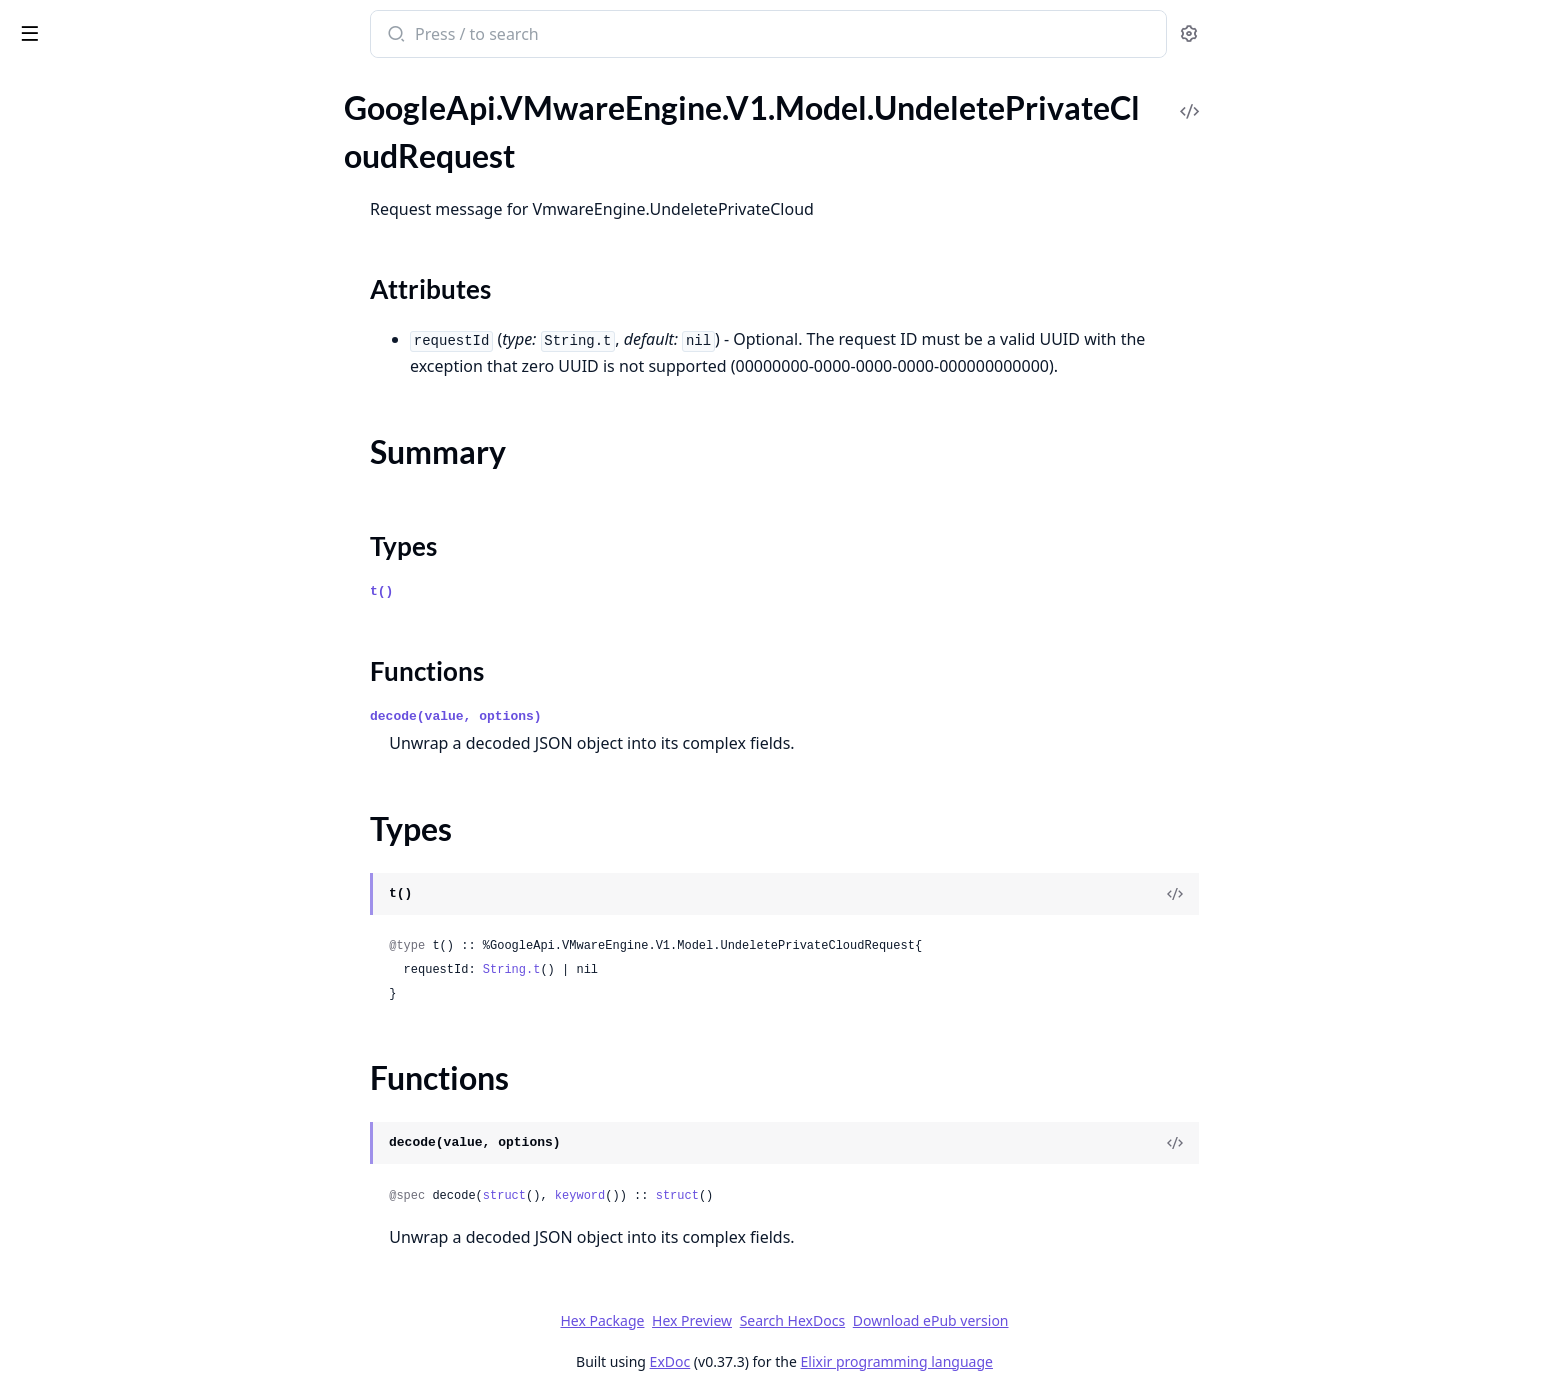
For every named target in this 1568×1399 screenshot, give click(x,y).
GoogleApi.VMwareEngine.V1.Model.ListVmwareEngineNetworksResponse (142, 138)
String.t (661, 970)
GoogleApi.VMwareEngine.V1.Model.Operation (142, 516)
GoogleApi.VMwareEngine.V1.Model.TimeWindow (142, 1056)
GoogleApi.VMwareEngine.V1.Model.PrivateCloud (142, 651)
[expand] (280, 142)
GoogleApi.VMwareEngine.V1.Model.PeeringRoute (142, 570)
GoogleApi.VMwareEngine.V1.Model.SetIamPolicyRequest (142, 840)
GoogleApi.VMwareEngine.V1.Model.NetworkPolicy (142, 354)
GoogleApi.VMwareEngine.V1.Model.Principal (142, 624)
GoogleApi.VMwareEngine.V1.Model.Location (142, 165)
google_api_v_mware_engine (132, 36)
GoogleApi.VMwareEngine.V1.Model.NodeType (142, 435)
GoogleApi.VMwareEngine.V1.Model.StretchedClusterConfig (142, 894)
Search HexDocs (941, 1321)
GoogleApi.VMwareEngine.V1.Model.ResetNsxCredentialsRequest (142, 732)
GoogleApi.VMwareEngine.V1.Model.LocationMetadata (142, 192)
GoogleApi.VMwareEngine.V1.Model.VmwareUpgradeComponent (142, 1307)
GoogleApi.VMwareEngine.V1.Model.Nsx (142, 489)
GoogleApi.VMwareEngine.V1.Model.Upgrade (142, 1226)
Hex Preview (842, 1320)
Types (55, 1166)
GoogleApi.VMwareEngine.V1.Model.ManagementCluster (142, 246)
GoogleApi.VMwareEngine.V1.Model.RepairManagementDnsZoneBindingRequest (142, 705)
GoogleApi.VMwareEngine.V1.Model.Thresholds (142, 1002)
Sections (64, 1118)
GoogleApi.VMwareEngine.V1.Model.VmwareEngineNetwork (142, 1280)
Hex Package (752, 1320)
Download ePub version (1080, 1320)
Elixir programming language (1046, 1361)
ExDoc (819, 1361)
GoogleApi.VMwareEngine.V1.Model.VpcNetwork (142, 1334)
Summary (67, 1142)
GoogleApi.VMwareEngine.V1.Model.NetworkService (142, 381)
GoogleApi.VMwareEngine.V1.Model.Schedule (142, 813)
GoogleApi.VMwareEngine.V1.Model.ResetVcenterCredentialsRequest (142, 759)
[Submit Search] (544, 36)
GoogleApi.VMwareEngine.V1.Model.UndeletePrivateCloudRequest (142, 1083)
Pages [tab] (36, 109)
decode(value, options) (606, 716)
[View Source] (1325, 894)
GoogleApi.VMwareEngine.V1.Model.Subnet (142, 921)
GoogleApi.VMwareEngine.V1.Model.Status (142, 867)
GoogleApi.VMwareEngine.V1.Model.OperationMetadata (142, 543)
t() (531, 591)
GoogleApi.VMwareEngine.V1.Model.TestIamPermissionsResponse (142, 975)
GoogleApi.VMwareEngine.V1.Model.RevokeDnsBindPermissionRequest (142, 786)
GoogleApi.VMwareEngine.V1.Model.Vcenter (142, 1253)
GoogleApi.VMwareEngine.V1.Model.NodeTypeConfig (142, 462)
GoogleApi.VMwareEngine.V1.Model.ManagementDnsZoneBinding (142, 273)
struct (653, 1196)
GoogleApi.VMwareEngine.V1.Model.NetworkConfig (142, 300)
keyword (729, 1196)
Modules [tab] (120, 109)
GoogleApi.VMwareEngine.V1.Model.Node (142, 408)
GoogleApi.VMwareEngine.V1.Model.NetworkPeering (142, 327)
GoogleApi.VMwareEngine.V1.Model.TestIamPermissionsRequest (142, 948)
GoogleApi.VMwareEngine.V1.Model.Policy (142, 597)
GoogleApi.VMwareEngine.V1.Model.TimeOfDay (142, 1029)
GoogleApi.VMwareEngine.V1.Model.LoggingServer (142, 219)
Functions (69, 1190)
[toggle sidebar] (274, 32)
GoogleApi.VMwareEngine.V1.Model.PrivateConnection (142, 678)
